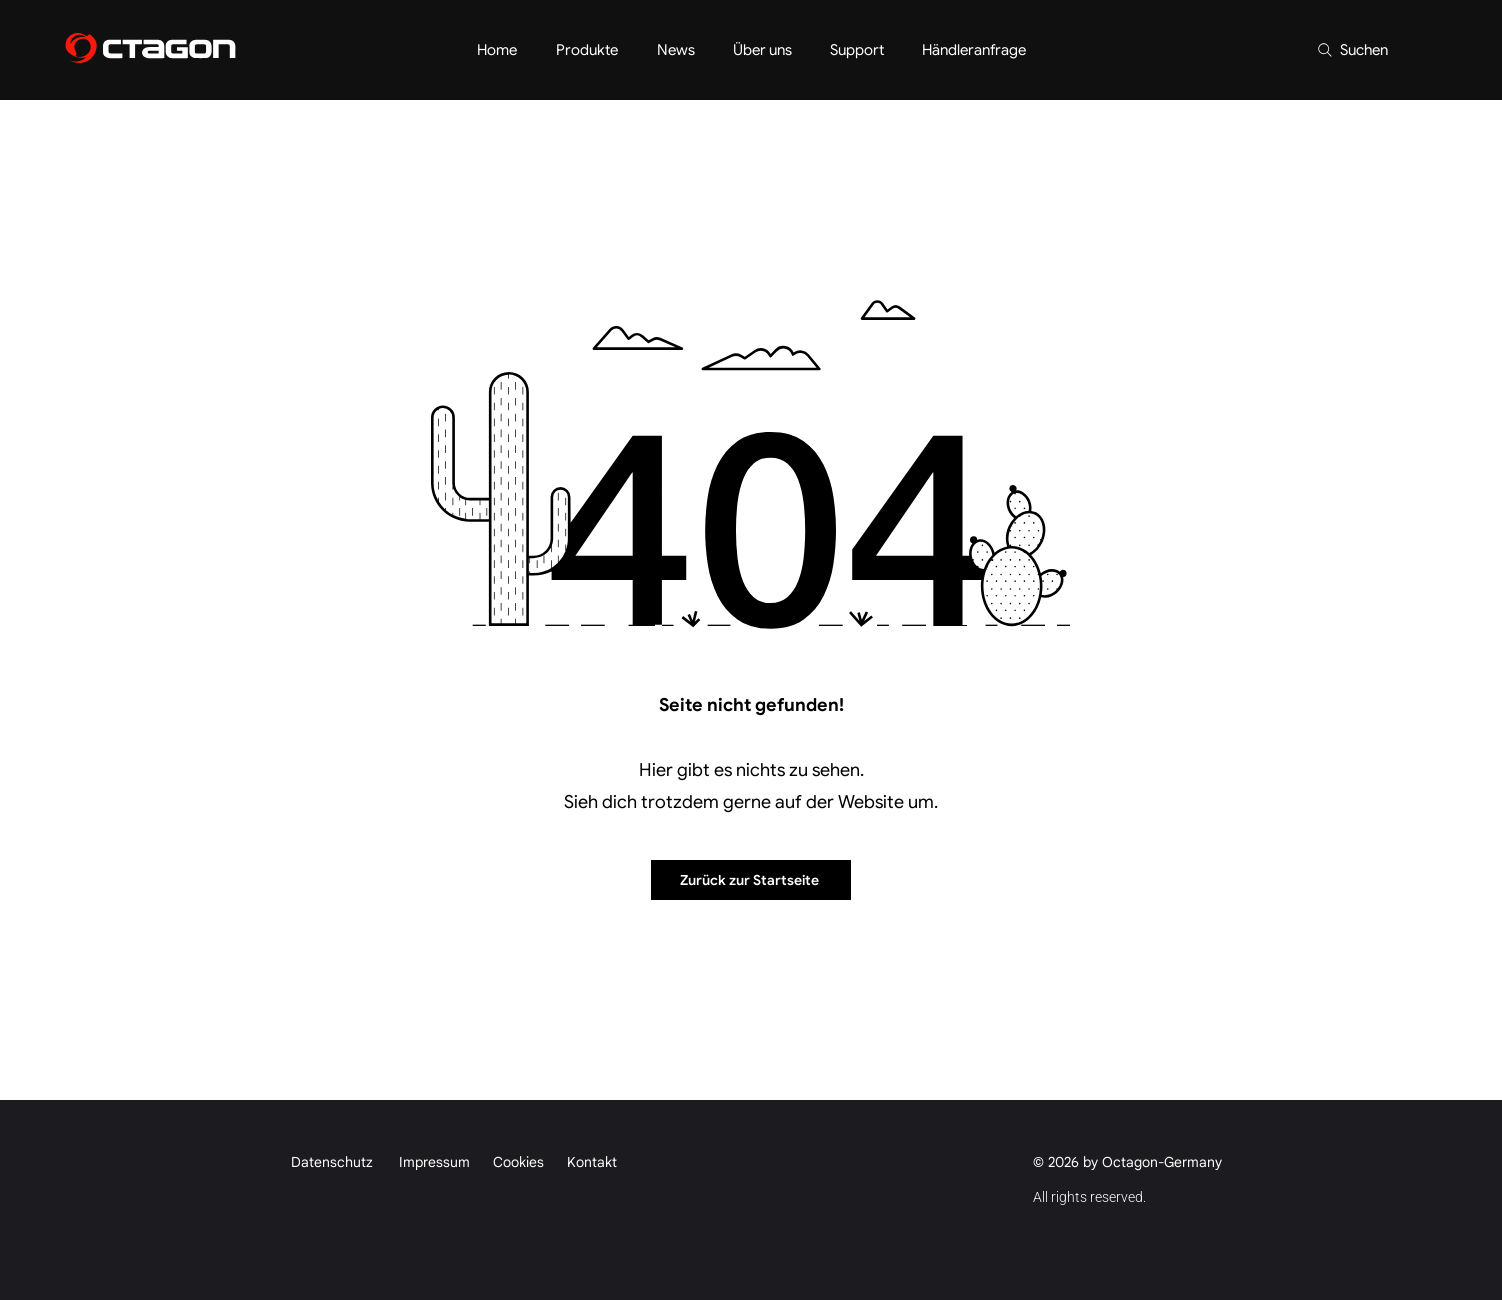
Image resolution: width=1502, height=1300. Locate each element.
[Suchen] (1352, 50)
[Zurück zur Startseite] (751, 880)
